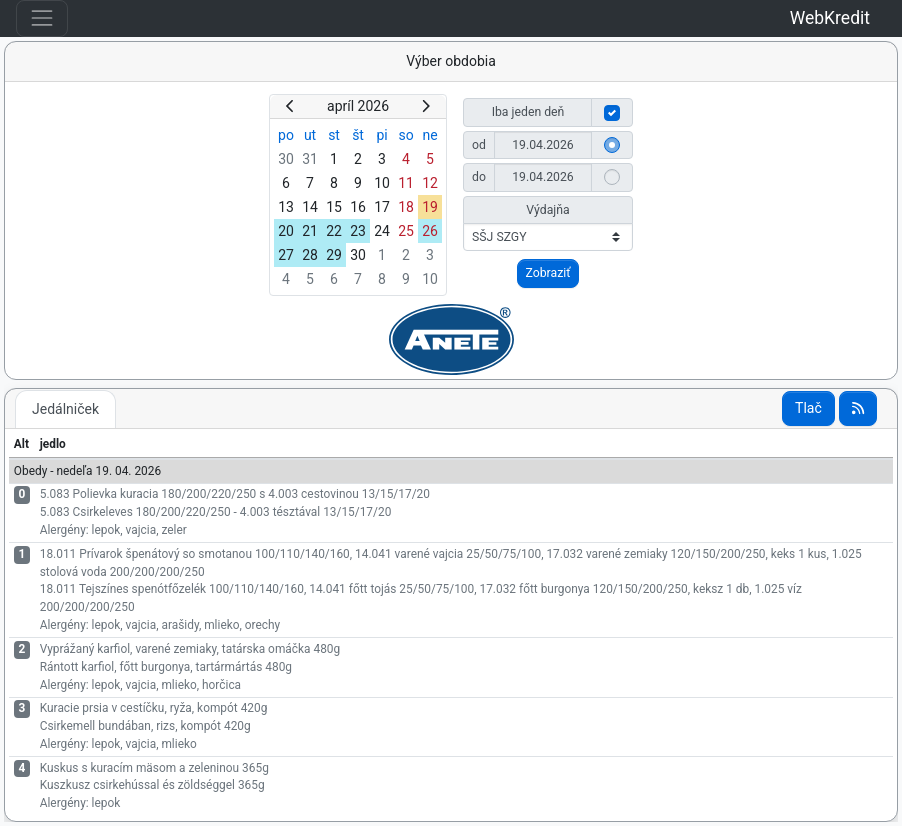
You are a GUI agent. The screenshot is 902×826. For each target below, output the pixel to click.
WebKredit (830, 18)
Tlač (808, 408)
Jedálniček (65, 409)
